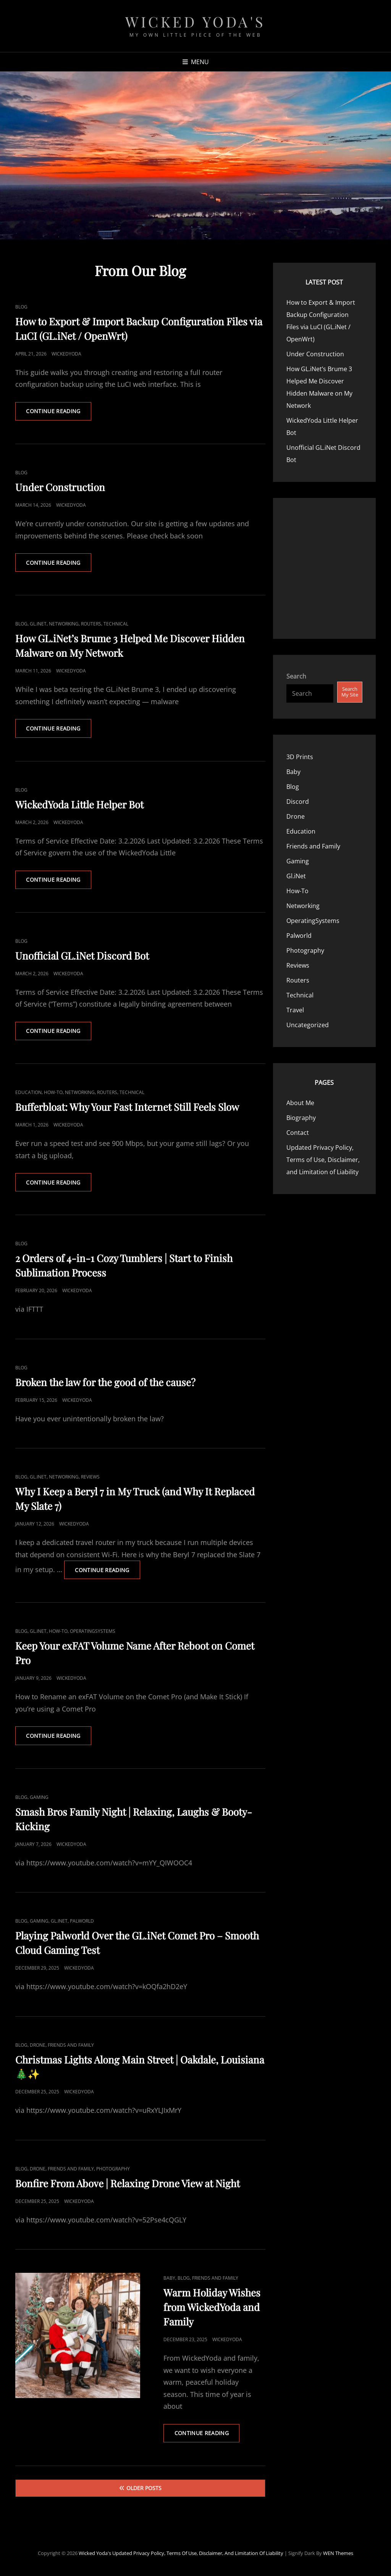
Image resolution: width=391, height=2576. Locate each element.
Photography (113, 2170)
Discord (297, 801)
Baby (169, 2280)
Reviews (90, 1478)
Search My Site (349, 691)
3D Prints (299, 757)
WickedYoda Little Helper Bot (79, 805)
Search (296, 676)
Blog (21, 307)
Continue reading (59, 414)
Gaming (39, 1799)
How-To (53, 1094)
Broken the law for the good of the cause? (105, 1383)
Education (28, 1094)
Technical (115, 624)
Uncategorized (307, 1025)
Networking (64, 624)
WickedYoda (66, 354)
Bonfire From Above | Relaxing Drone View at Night (127, 2185)
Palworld (82, 1923)
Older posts (144, 2490)
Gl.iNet (38, 624)
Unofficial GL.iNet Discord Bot (82, 956)
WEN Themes (338, 2555)
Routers (91, 624)
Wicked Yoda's (195, 21)
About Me (300, 1103)
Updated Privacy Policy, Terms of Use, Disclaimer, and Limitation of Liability (323, 1159)
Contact (297, 1132)
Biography (301, 1117)
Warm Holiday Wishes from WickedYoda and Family (211, 2309)
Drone (37, 2047)
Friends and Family (71, 2047)
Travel (295, 1010)
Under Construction (60, 487)
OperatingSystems (92, 1633)
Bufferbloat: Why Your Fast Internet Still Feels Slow (127, 1108)
